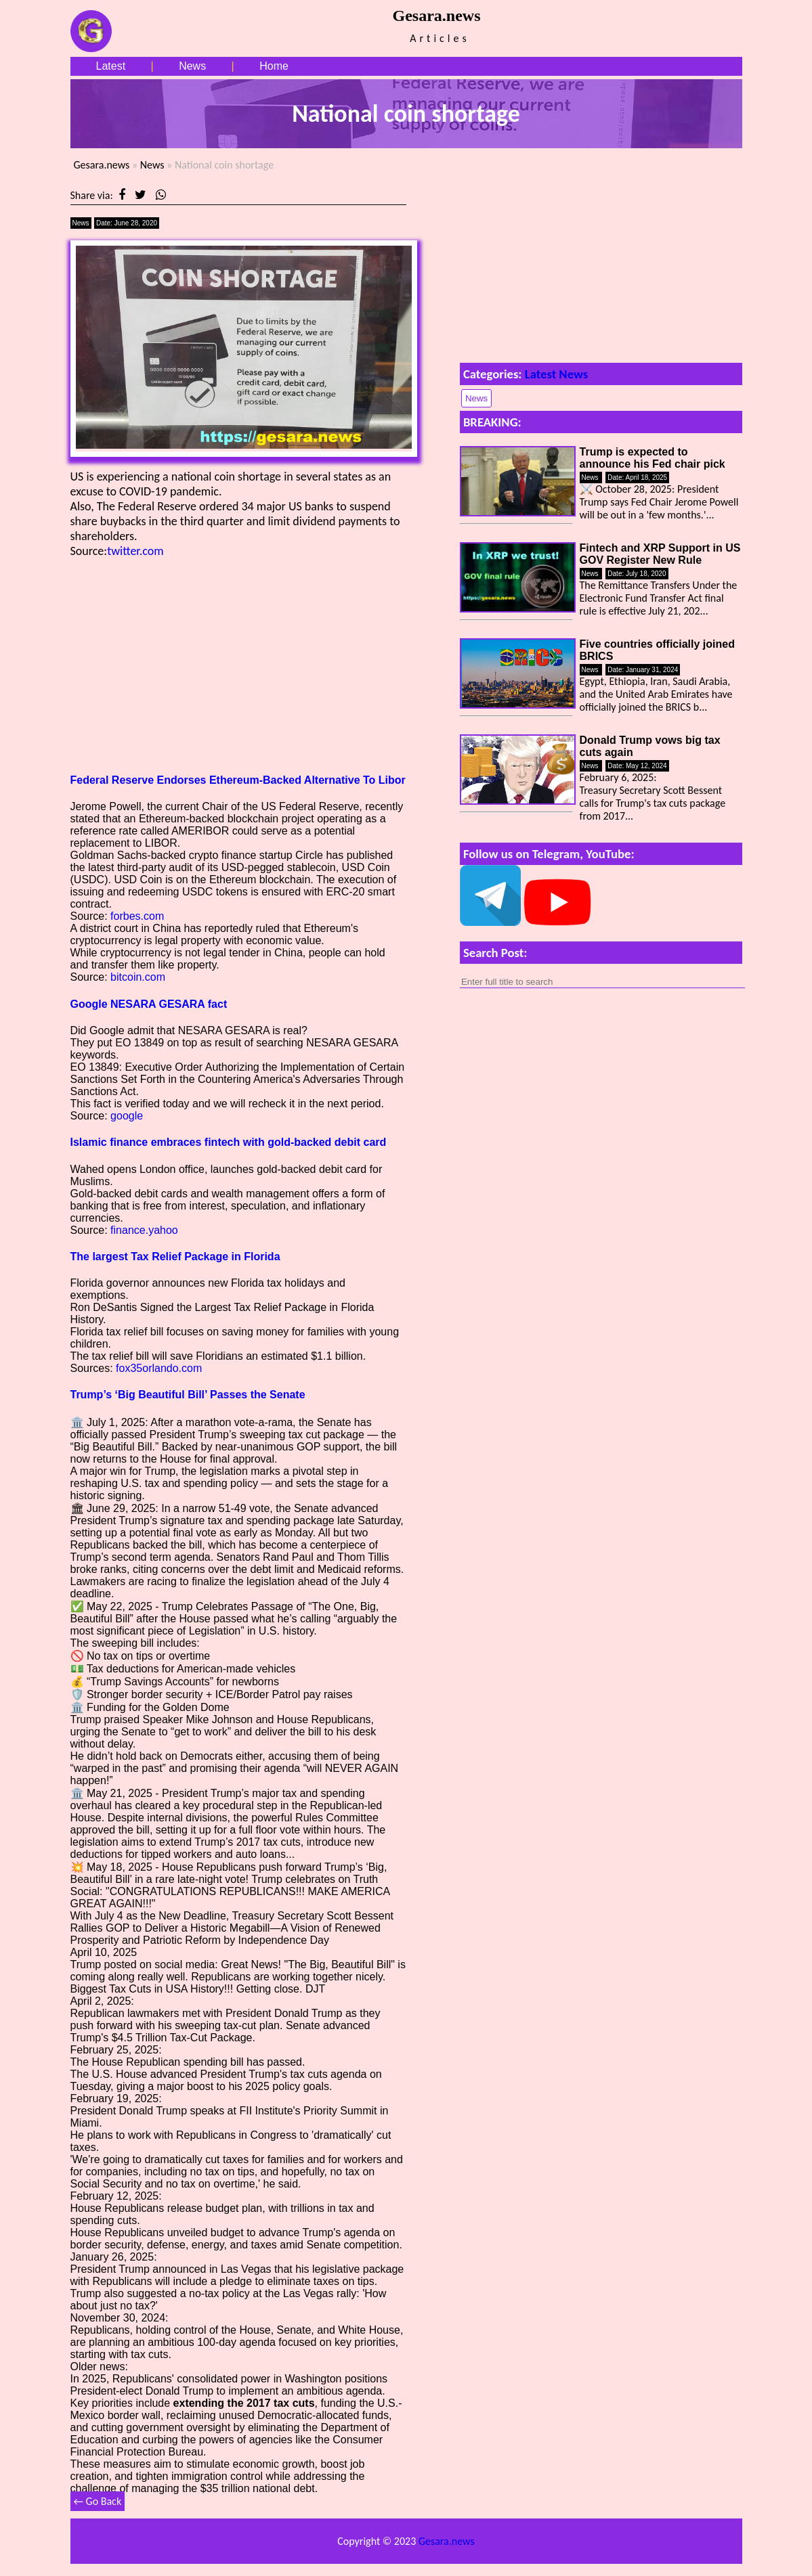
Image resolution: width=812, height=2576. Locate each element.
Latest (111, 66)
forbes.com (137, 916)
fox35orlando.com (159, 1368)
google (126, 1116)
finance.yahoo (144, 1230)
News (192, 66)
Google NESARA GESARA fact (149, 1004)
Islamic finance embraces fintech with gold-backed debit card (228, 1142)
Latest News (557, 374)
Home (274, 66)
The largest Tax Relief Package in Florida (175, 1256)
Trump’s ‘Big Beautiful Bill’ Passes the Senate (187, 1394)
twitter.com (135, 550)
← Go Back (98, 2501)
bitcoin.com (137, 977)
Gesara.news (102, 164)
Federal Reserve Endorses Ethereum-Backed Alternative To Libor (238, 780)
